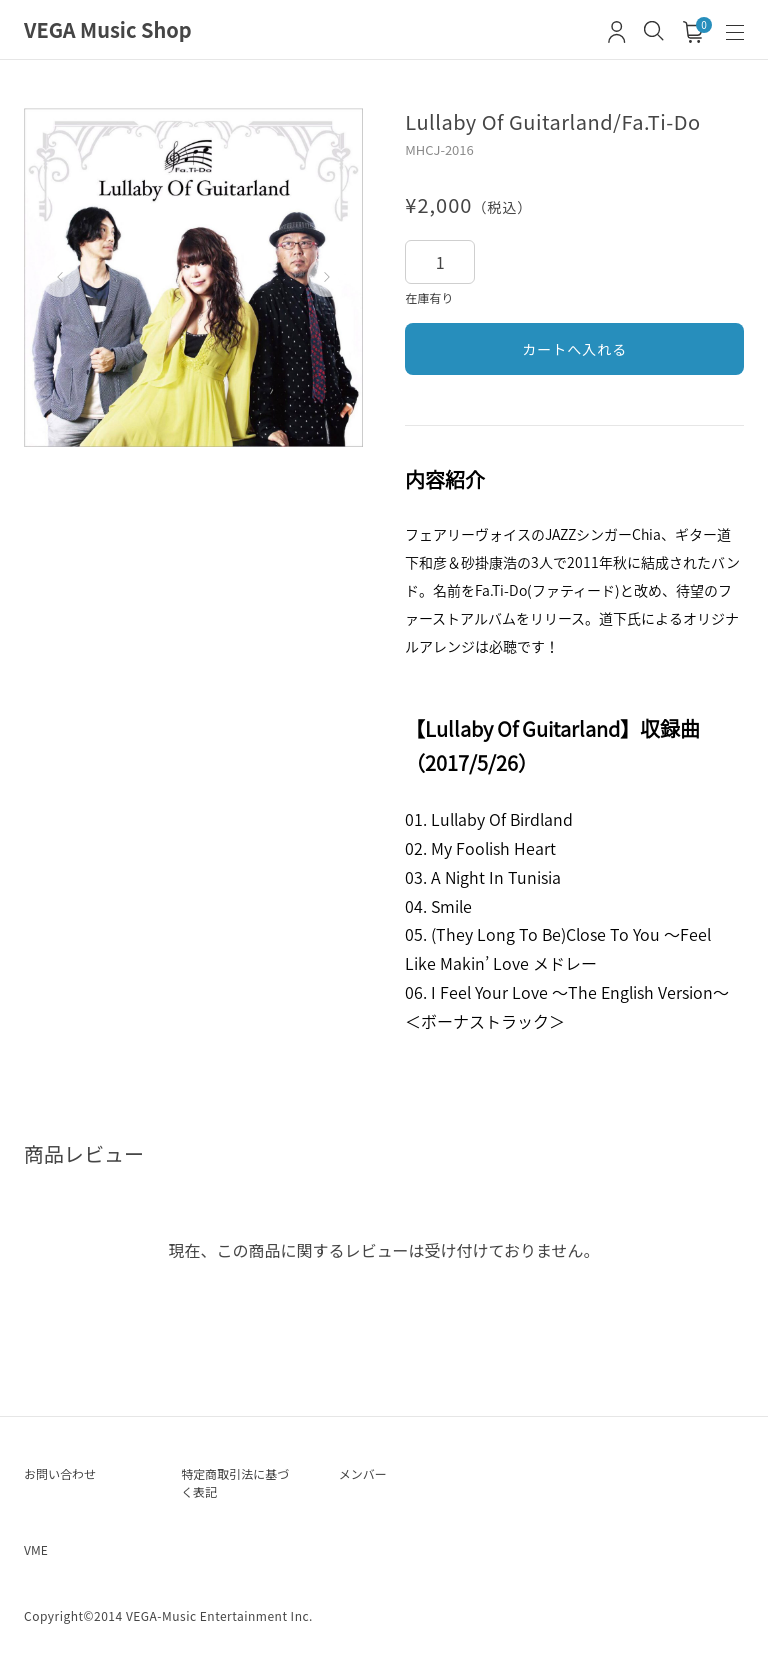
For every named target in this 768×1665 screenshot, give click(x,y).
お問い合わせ (60, 1473)
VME (36, 1549)
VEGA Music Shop (108, 29)
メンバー (363, 1473)
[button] (60, 277)
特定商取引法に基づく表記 (235, 1482)
